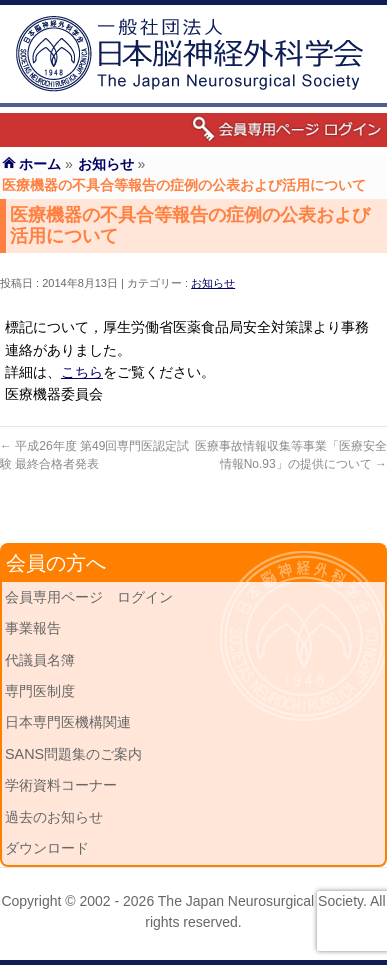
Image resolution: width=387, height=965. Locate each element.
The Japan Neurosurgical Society (260, 901)
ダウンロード (47, 848)
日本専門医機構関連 (68, 722)
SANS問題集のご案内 (73, 754)
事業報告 (33, 628)
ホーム (40, 164)
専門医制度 (40, 691)
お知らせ (213, 283)
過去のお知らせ (54, 817)
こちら (82, 372)
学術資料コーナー (61, 785)
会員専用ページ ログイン (89, 597)
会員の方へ (56, 563)
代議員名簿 (40, 660)
